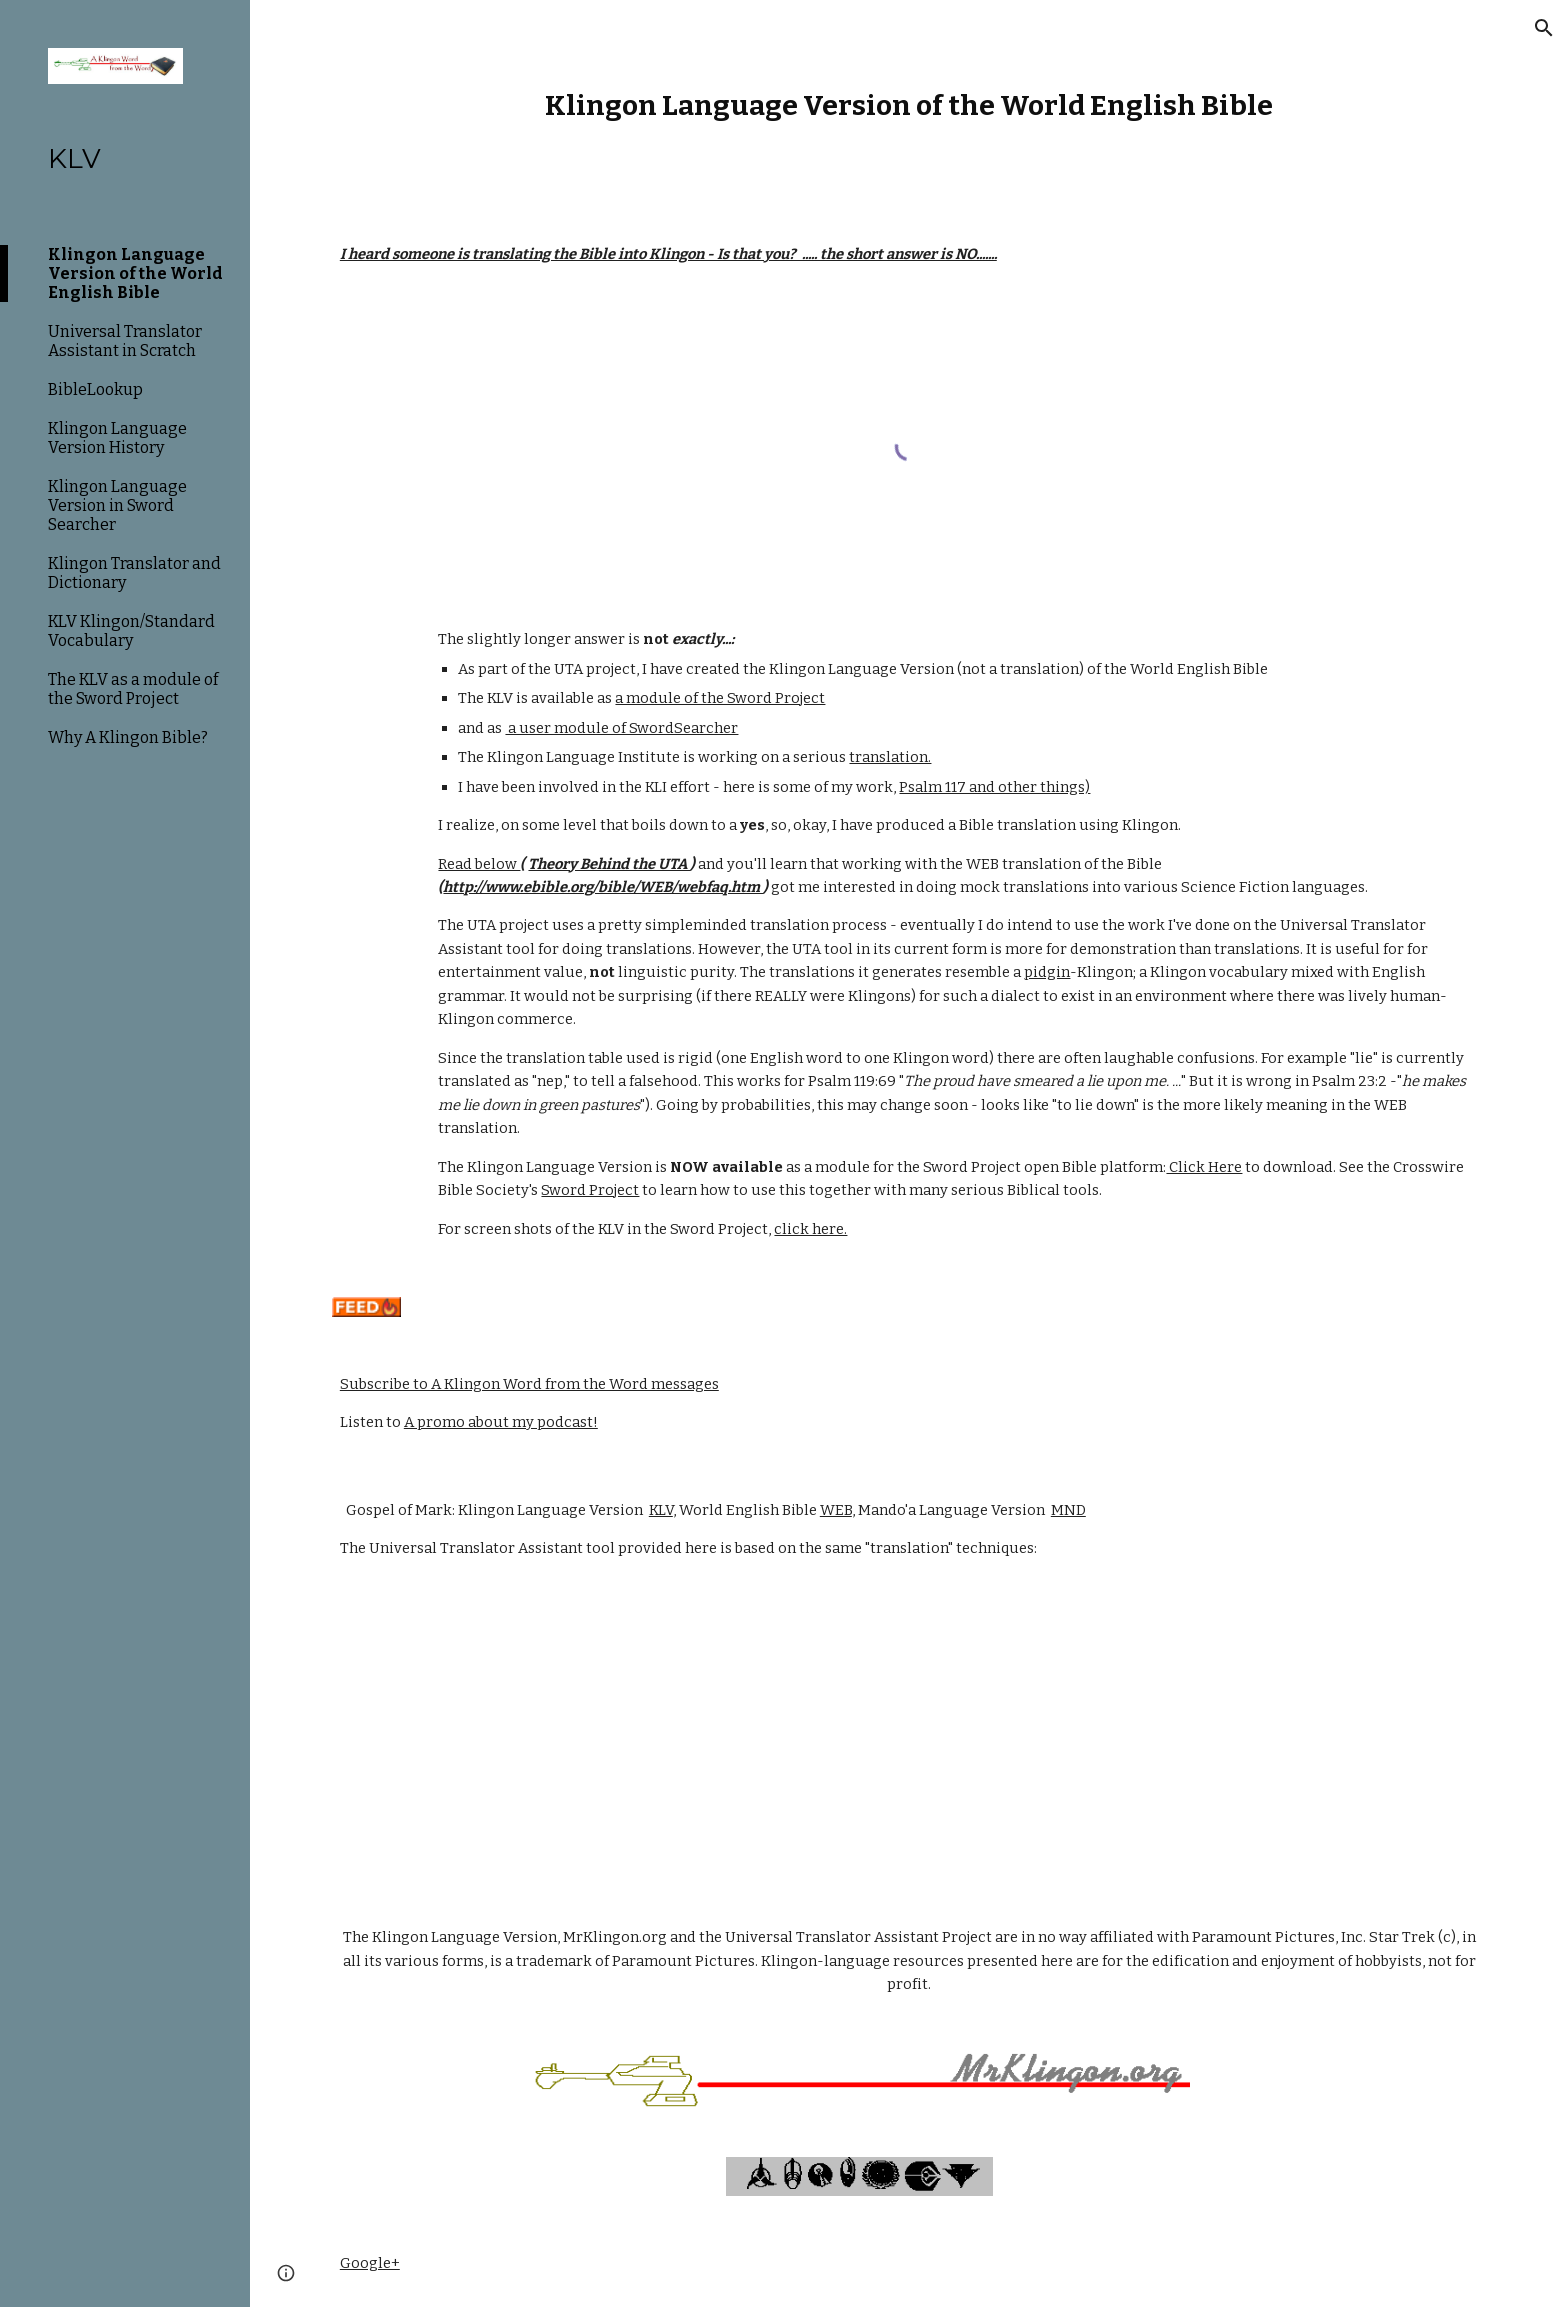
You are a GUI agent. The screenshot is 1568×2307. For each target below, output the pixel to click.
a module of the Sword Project (720, 698)
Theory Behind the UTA (609, 864)
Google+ (370, 2263)
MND (1068, 1510)
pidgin (1047, 972)
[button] (1544, 28)
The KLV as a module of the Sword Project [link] (133, 689)
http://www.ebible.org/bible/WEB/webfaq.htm (603, 887)
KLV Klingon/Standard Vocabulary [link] (131, 631)
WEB (836, 1510)
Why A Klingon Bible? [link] (128, 737)
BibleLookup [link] (95, 389)
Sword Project (590, 1190)
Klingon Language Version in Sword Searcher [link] (117, 505)
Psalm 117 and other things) (994, 787)
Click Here (1204, 1167)
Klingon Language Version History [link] (117, 438)
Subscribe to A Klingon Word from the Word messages (529, 1384)
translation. (890, 757)
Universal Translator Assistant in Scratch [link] (125, 341)
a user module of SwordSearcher (621, 728)
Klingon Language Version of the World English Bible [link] (135, 273)
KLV (661, 1510)
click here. (810, 1229)
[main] (909, 105)
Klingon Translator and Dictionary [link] (134, 573)
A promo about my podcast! (501, 1422)
